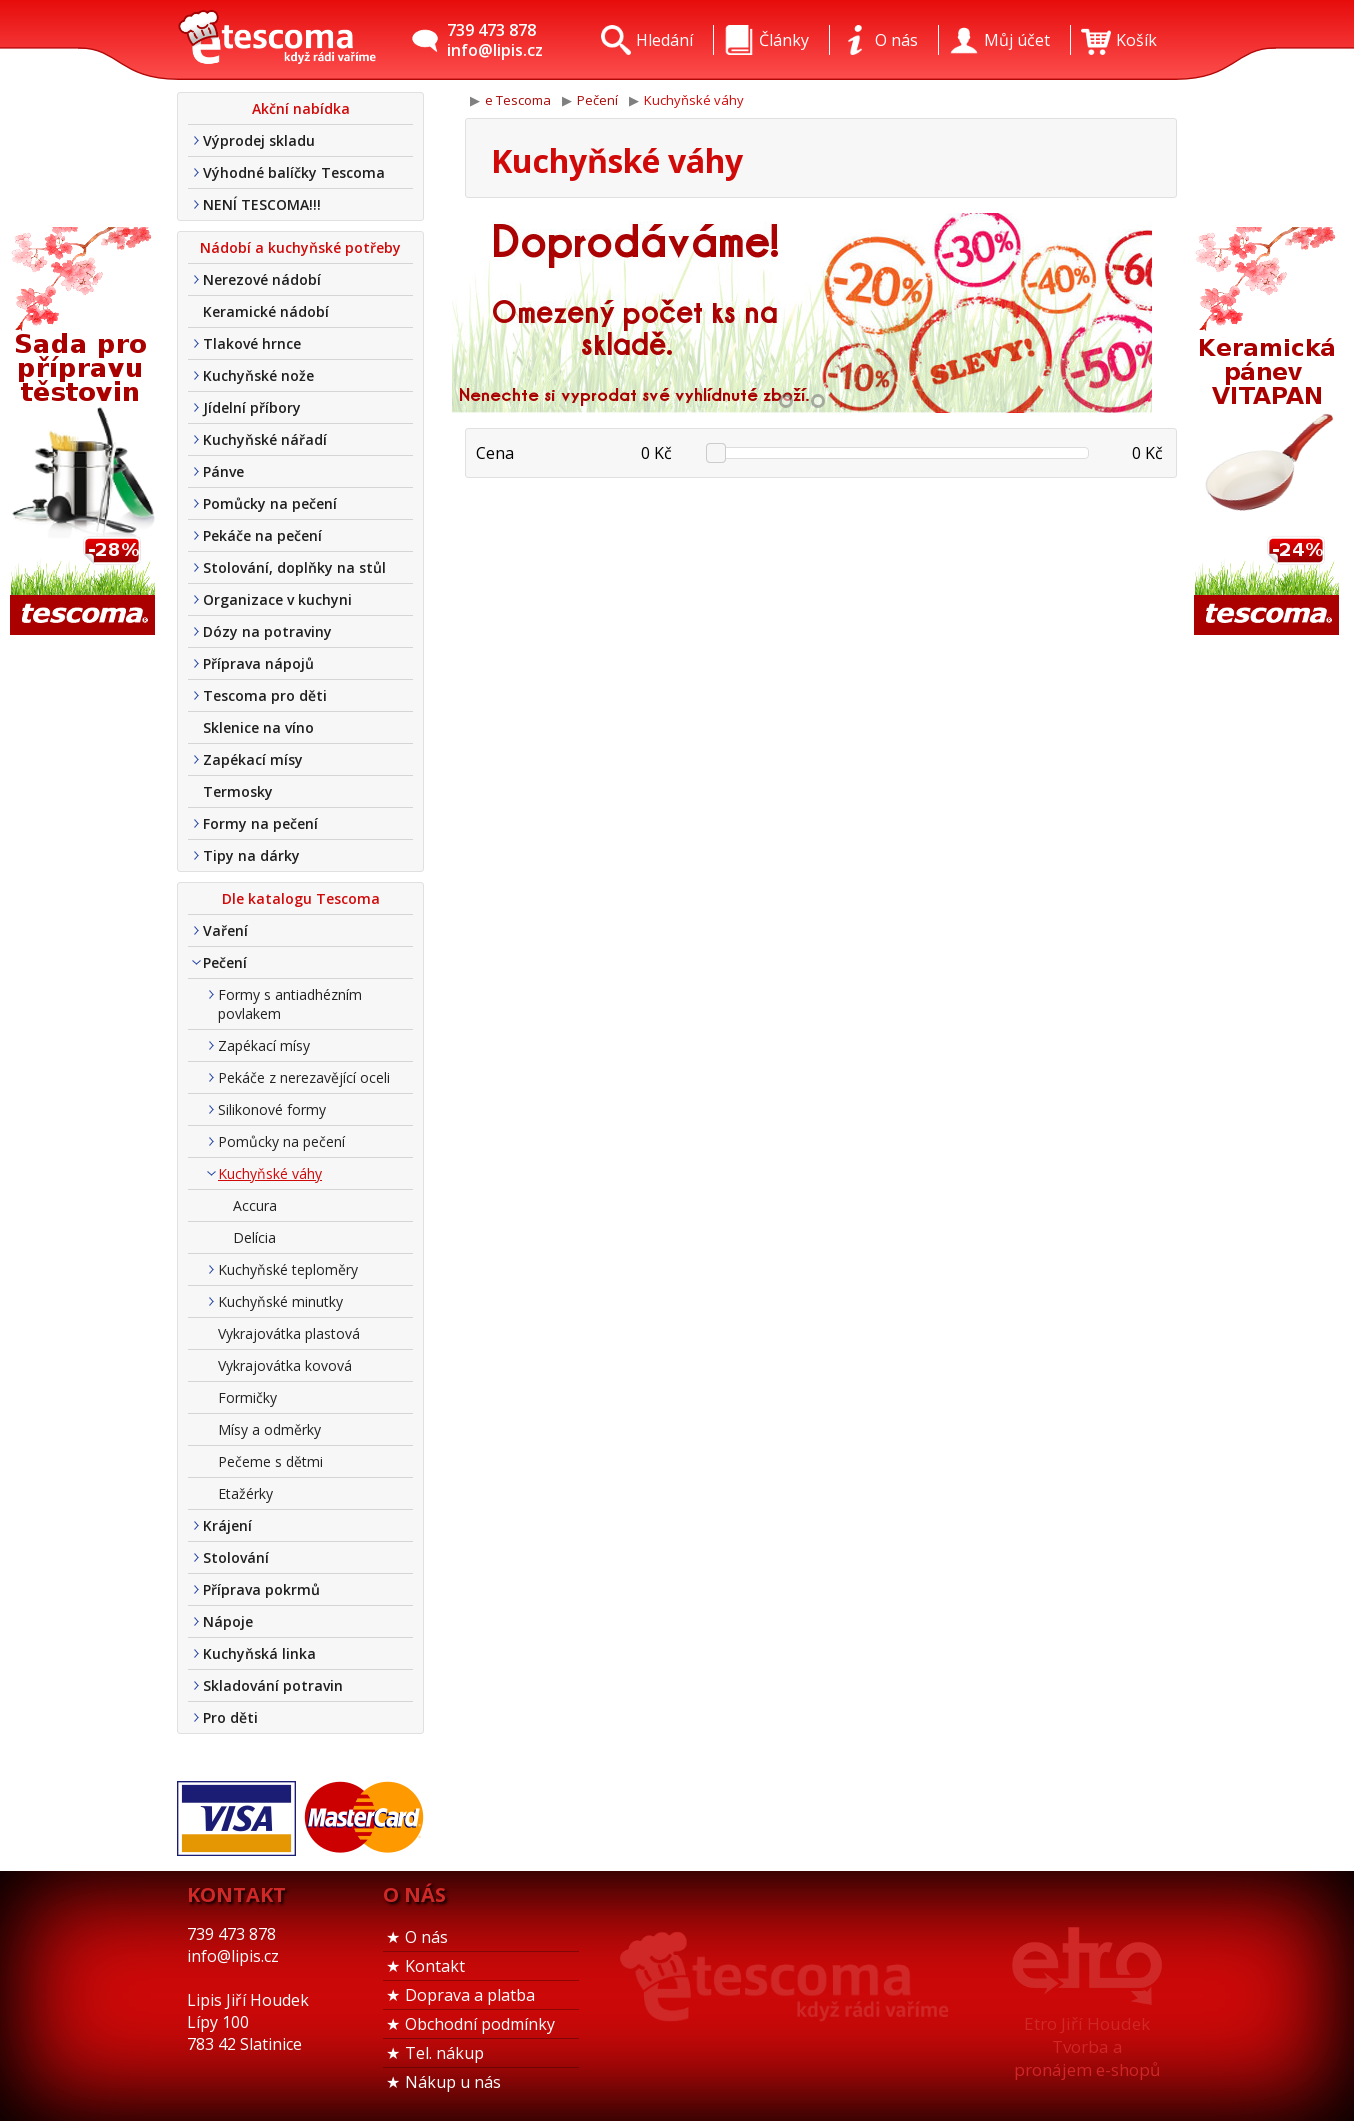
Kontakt (435, 1966)
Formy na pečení (260, 823)
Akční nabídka (301, 108)
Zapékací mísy (253, 759)
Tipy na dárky (251, 855)
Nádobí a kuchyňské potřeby (300, 247)
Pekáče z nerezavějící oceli (304, 1077)
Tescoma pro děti (265, 695)
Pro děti (230, 1717)
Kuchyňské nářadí (265, 439)
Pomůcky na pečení (270, 503)
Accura (255, 1205)
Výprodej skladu (259, 140)
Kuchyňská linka (259, 1653)
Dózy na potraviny (267, 631)
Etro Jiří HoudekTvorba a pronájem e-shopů (1087, 2046)
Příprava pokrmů (261, 1589)
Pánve (223, 471)
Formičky (247, 1397)
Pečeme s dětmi (270, 1461)
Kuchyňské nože (258, 375)
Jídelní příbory (252, 407)
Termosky (238, 791)
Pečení (225, 962)
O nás (426, 1937)
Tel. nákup (444, 2053)
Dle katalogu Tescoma (301, 898)
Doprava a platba (470, 1995)
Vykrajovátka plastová (289, 1333)
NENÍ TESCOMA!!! (262, 204)
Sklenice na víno (258, 727)
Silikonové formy (272, 1109)
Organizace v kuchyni (277, 599)
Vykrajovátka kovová (285, 1365)
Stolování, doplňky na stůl (294, 567)
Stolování (236, 1557)
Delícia (254, 1237)
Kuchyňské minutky (280, 1301)
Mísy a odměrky (269, 1429)
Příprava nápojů (258, 663)
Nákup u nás (453, 2082)
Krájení (227, 1525)
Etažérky (245, 1493)
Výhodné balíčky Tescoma (294, 172)
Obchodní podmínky (480, 2024)
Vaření (225, 930)
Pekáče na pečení (262, 535)
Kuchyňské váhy (270, 1173)
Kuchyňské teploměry (288, 1269)
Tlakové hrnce (252, 343)
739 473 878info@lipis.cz (495, 40)
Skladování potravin (273, 1685)
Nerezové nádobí (262, 279)
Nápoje (228, 1621)
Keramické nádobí (266, 311)
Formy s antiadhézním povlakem (290, 1004)
